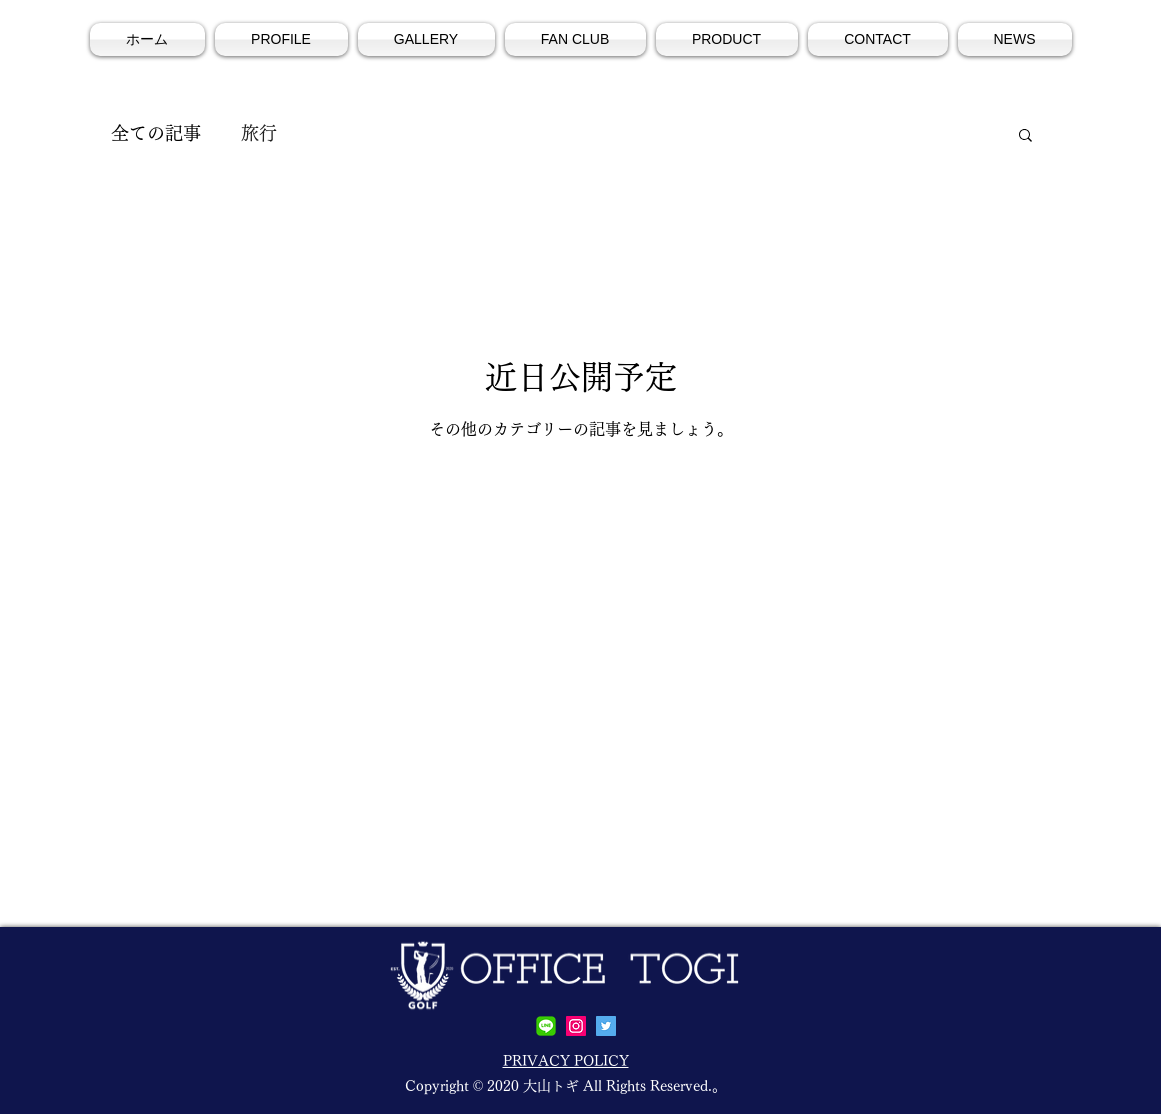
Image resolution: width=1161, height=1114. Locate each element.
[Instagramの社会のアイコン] (576, 1026)
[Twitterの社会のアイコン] (606, 1026)
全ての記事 (156, 133)
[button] (1025, 136)
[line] (546, 1026)
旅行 (259, 133)
